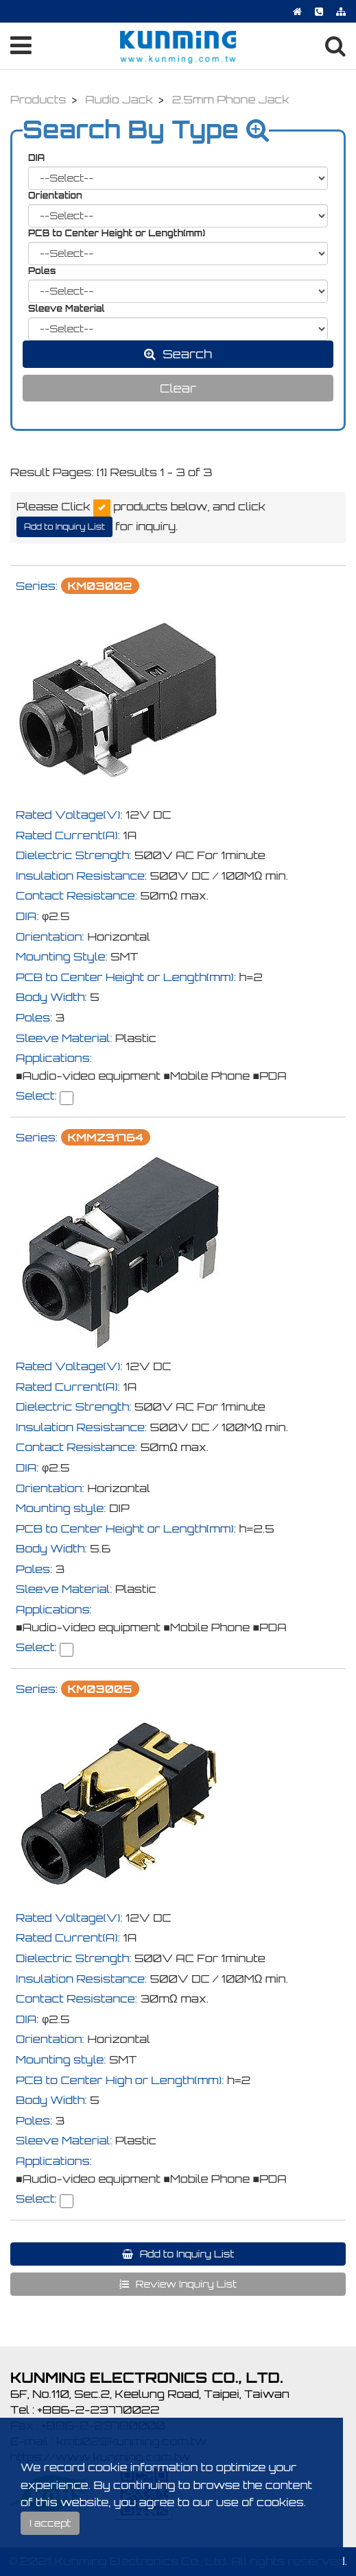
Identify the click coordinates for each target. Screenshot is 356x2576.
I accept (50, 2523)
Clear (178, 387)
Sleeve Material (66, 308)
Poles (42, 270)
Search (185, 353)
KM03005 (100, 1689)
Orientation (55, 195)
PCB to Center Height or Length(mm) (116, 232)
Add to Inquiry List (64, 526)
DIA (36, 157)
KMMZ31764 (105, 1137)
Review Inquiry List (185, 2284)
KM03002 (100, 586)
